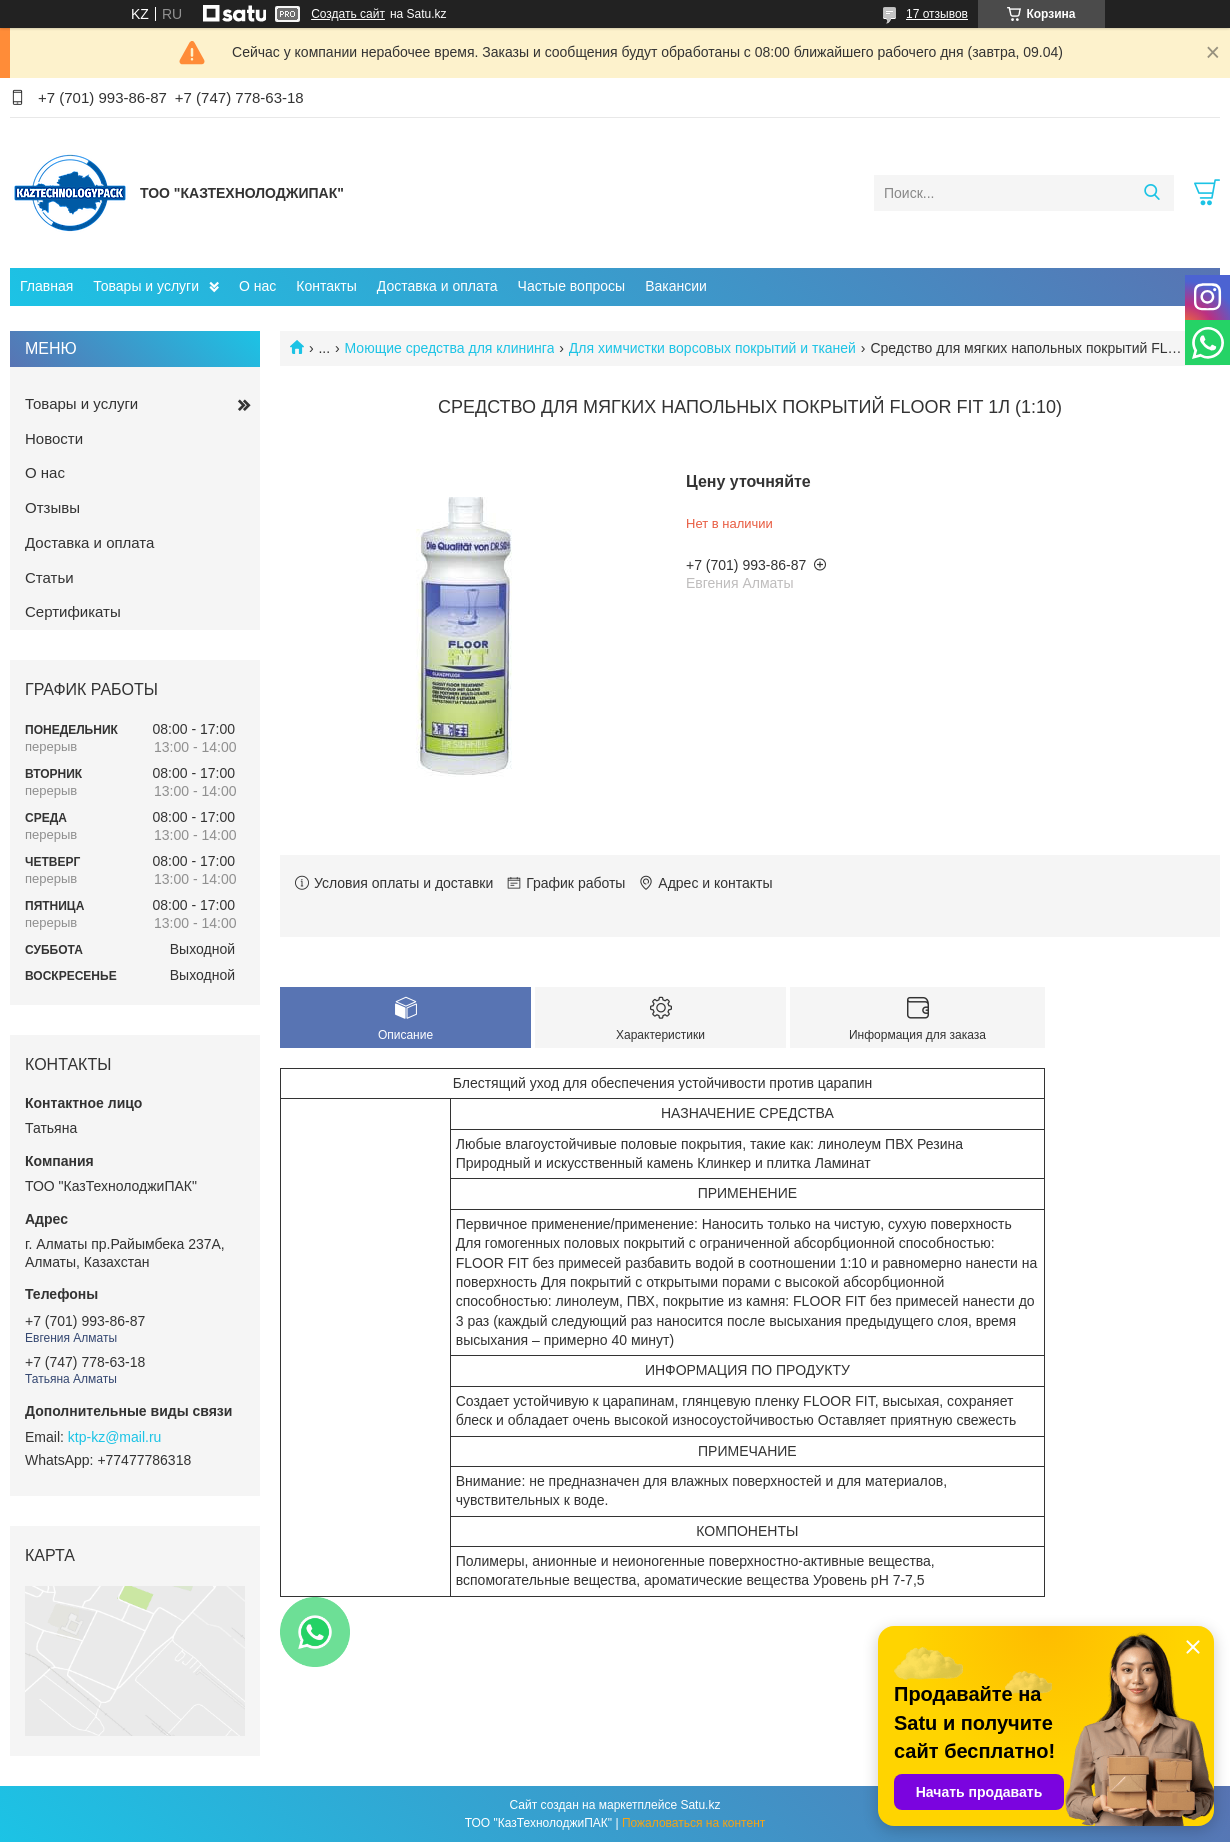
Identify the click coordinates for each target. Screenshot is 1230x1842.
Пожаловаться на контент (693, 1823)
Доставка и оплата (437, 286)
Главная (46, 286)
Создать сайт (348, 14)
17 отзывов (937, 14)
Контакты (326, 286)
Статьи (49, 577)
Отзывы (52, 507)
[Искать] (1151, 193)
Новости (54, 438)
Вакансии (676, 286)
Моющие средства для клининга (450, 348)
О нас (257, 286)
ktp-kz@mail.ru (115, 1437)
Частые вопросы (572, 286)
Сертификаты (73, 611)
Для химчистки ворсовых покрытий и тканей (712, 348)
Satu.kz (700, 1805)
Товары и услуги (146, 286)
